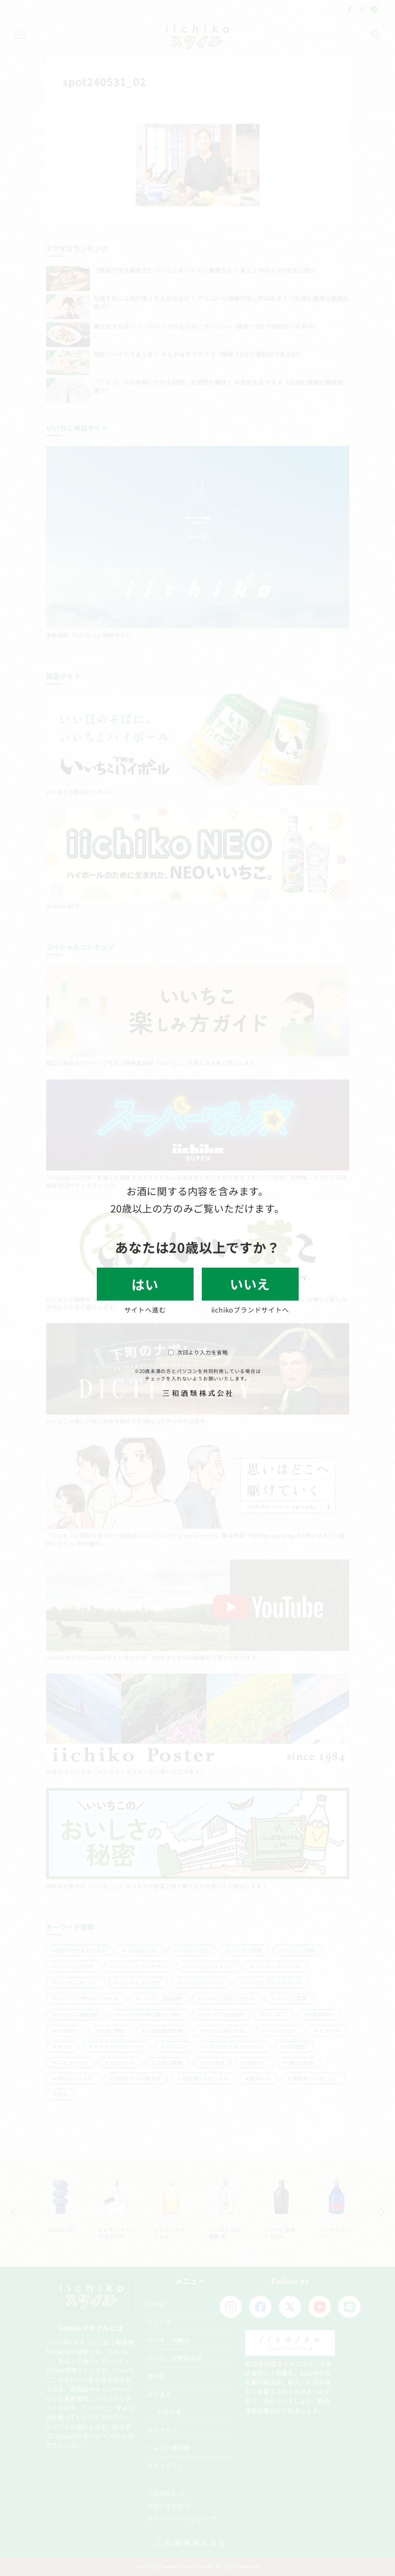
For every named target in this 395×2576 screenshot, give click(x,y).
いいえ (250, 1283)
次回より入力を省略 (198, 1352)
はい (145, 1284)
